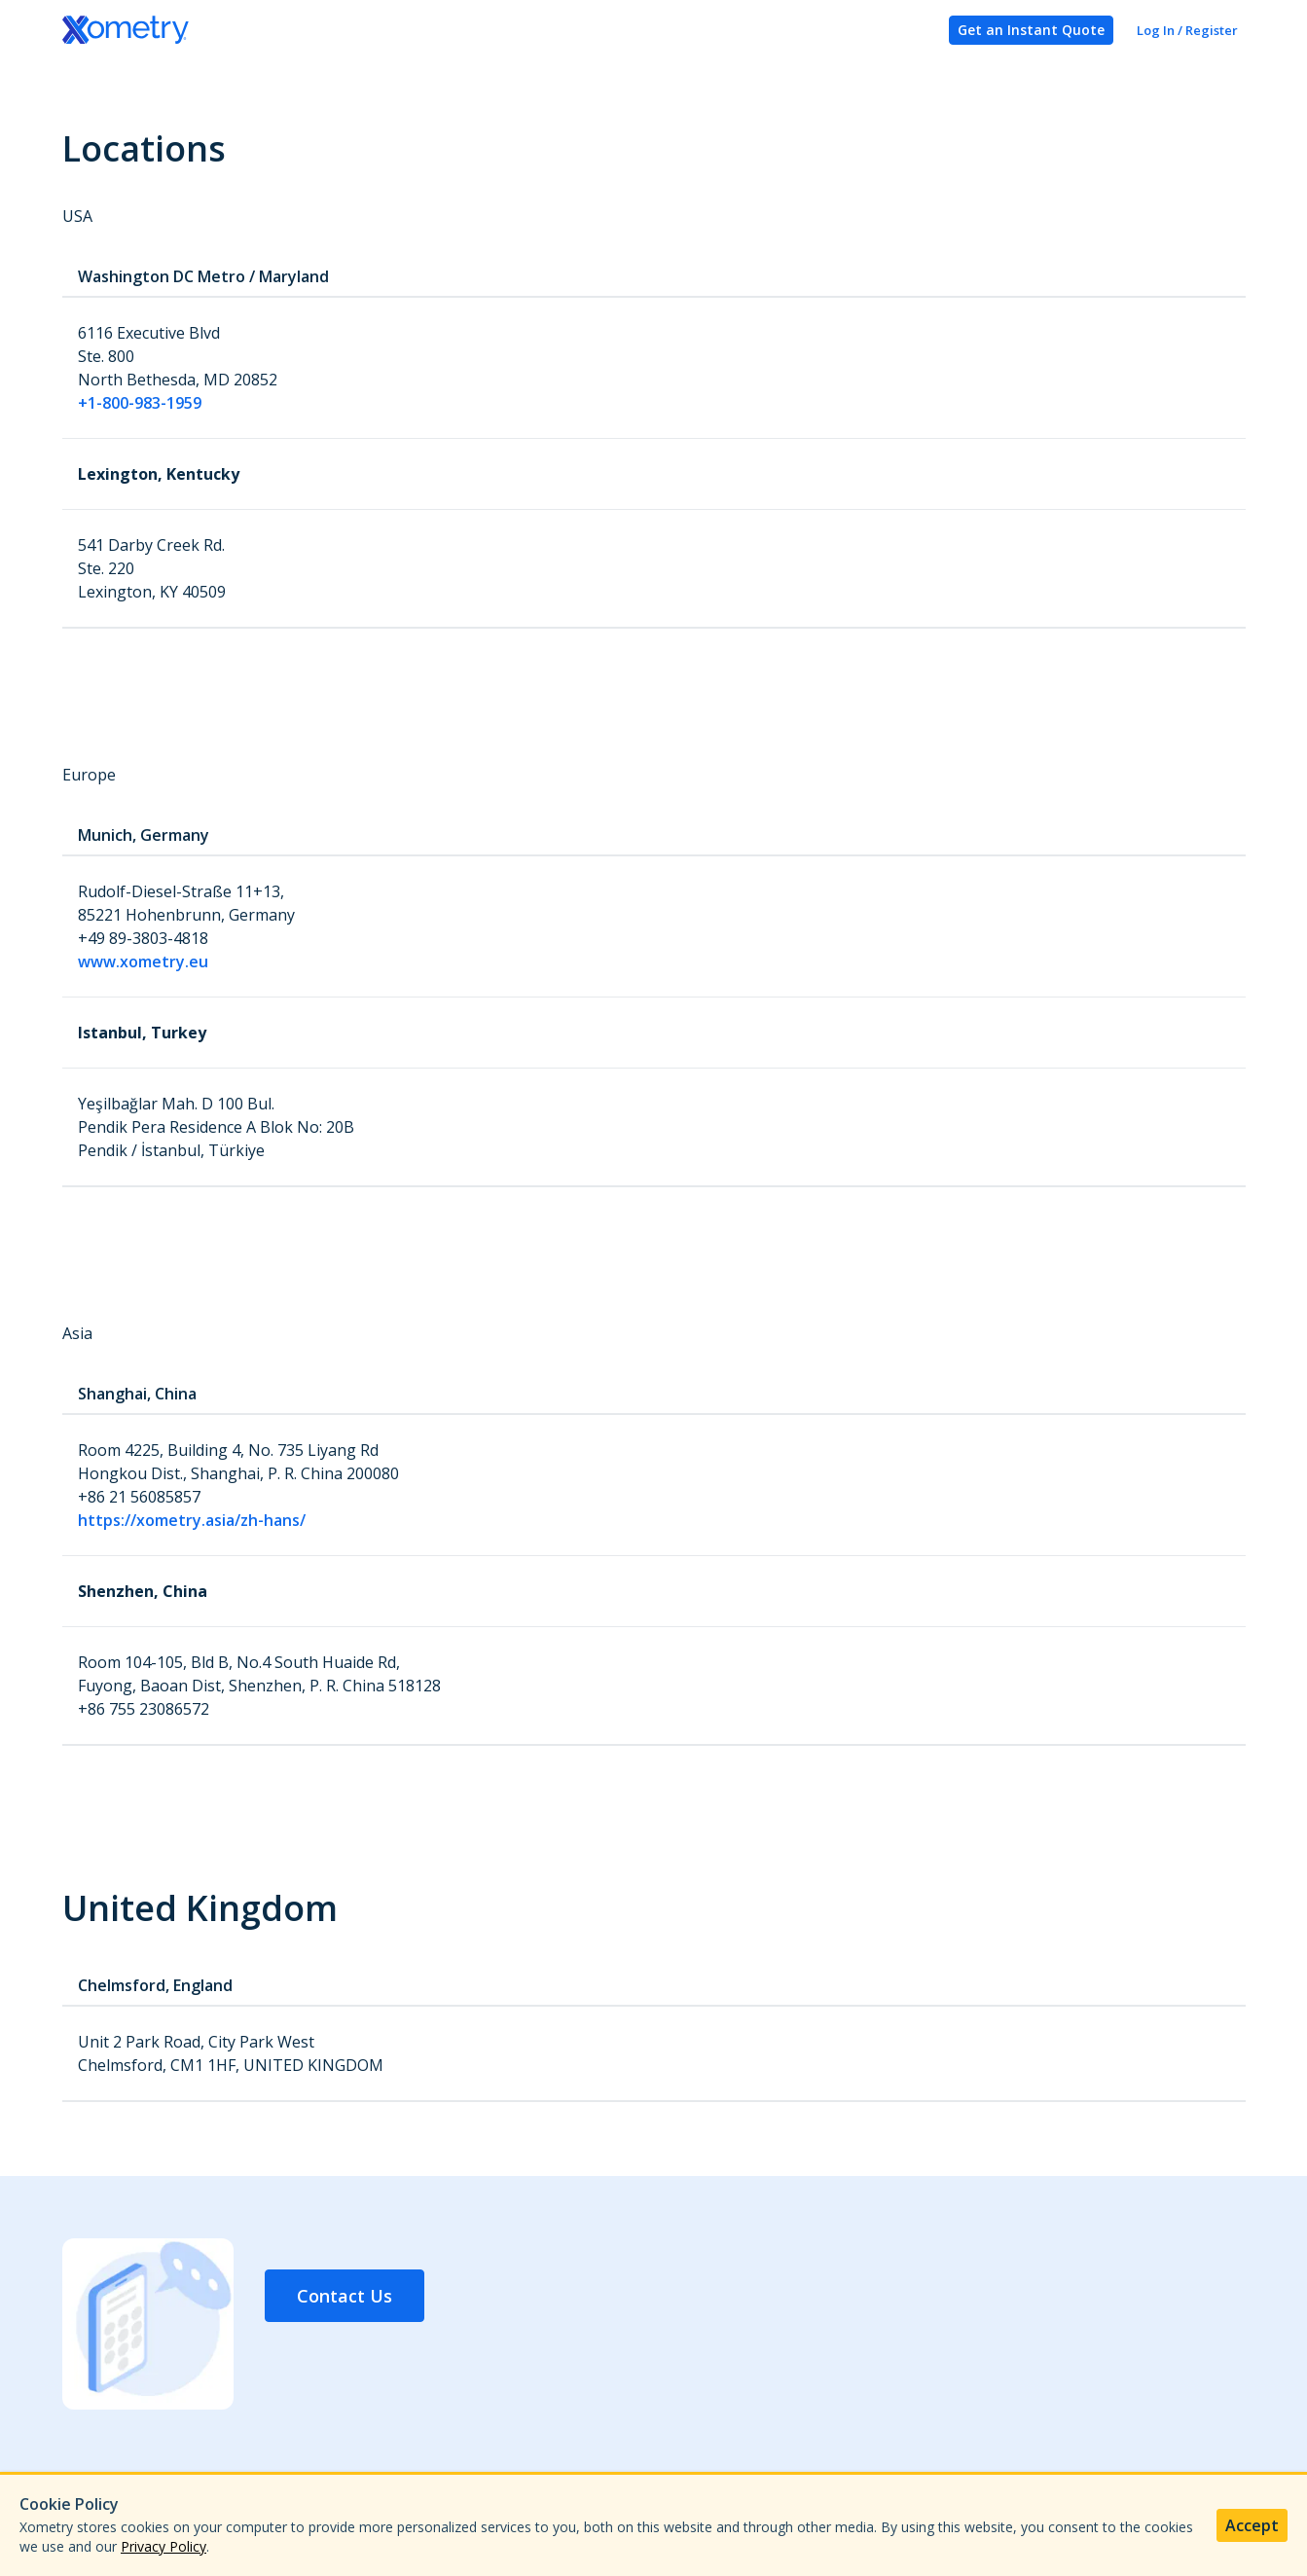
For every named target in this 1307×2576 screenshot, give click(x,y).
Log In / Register (1187, 30)
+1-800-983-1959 (139, 403)
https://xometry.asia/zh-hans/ (192, 1520)
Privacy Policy (163, 2546)
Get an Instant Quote (1031, 29)
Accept (1252, 2525)
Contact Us (344, 2295)
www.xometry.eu (143, 961)
